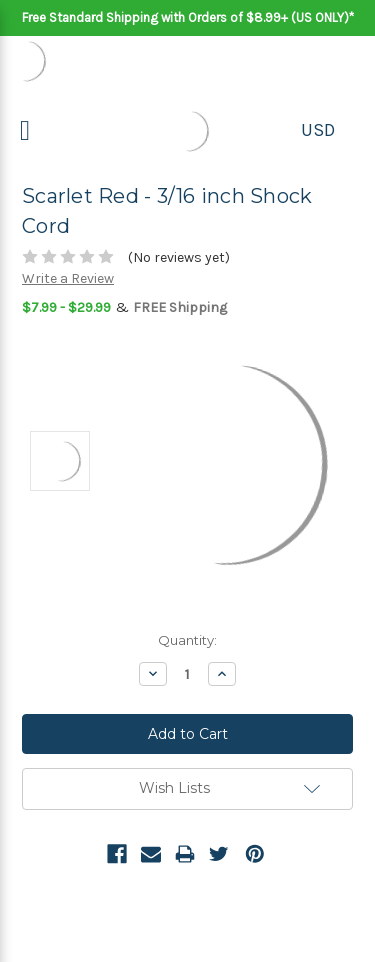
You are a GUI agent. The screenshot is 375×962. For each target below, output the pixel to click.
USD (318, 130)
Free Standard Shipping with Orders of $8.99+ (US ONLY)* (188, 17)
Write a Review (68, 278)
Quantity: (187, 640)
